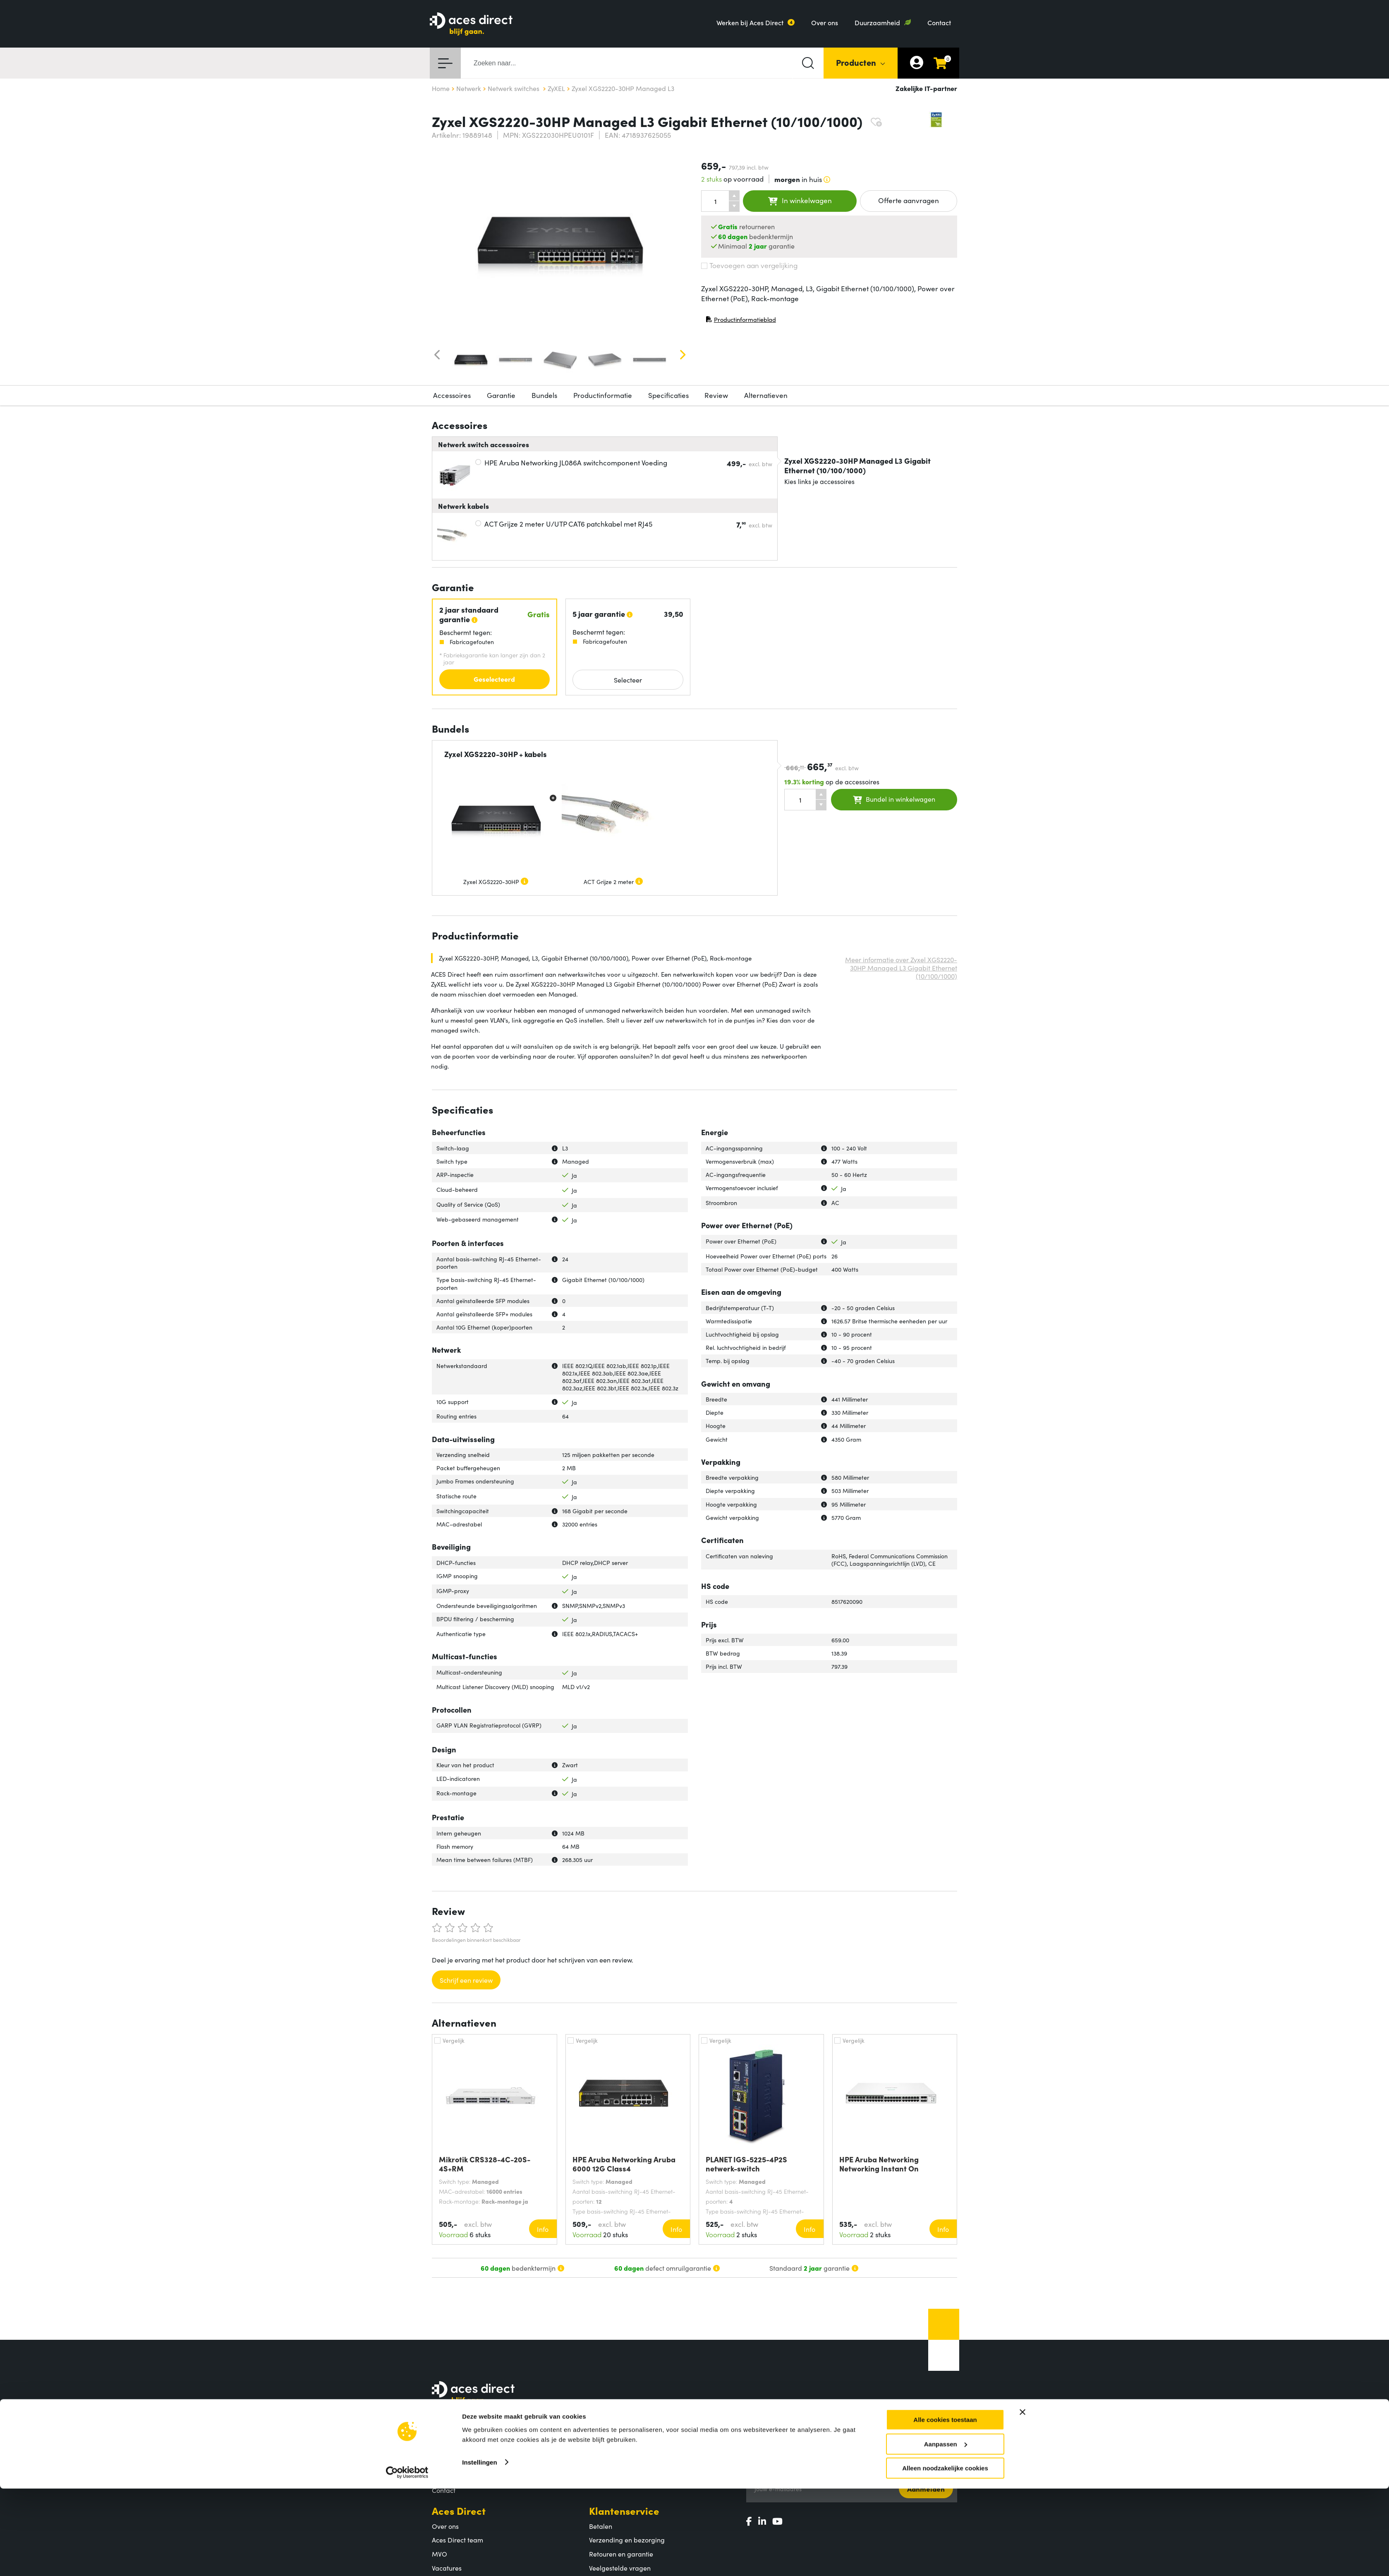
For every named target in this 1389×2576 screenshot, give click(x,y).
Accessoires (452, 395)
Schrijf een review (466, 1979)
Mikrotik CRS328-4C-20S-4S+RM (484, 2164)
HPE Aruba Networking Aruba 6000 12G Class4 (623, 2164)
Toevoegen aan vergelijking (749, 265)
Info (542, 2228)
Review (716, 395)
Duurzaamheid (877, 22)
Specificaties (668, 395)
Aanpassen (945, 2531)
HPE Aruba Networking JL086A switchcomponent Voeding (575, 462)
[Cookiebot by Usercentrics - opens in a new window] (407, 2560)
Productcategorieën (619, 2448)
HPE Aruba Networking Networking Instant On (879, 2164)
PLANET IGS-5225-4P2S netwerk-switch (746, 2164)
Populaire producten (620, 2461)
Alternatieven (766, 395)
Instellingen (479, 2549)
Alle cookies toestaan (945, 2507)
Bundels (544, 395)
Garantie (501, 395)
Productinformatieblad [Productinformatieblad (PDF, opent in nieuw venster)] (741, 321)
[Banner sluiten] (1022, 2499)
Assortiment (617, 2432)
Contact (939, 22)
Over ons (824, 22)
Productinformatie (602, 395)
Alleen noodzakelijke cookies (945, 2555)
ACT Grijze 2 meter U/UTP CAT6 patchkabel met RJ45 (568, 524)
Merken (600, 2475)
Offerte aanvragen (908, 200)
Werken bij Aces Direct (749, 22)
